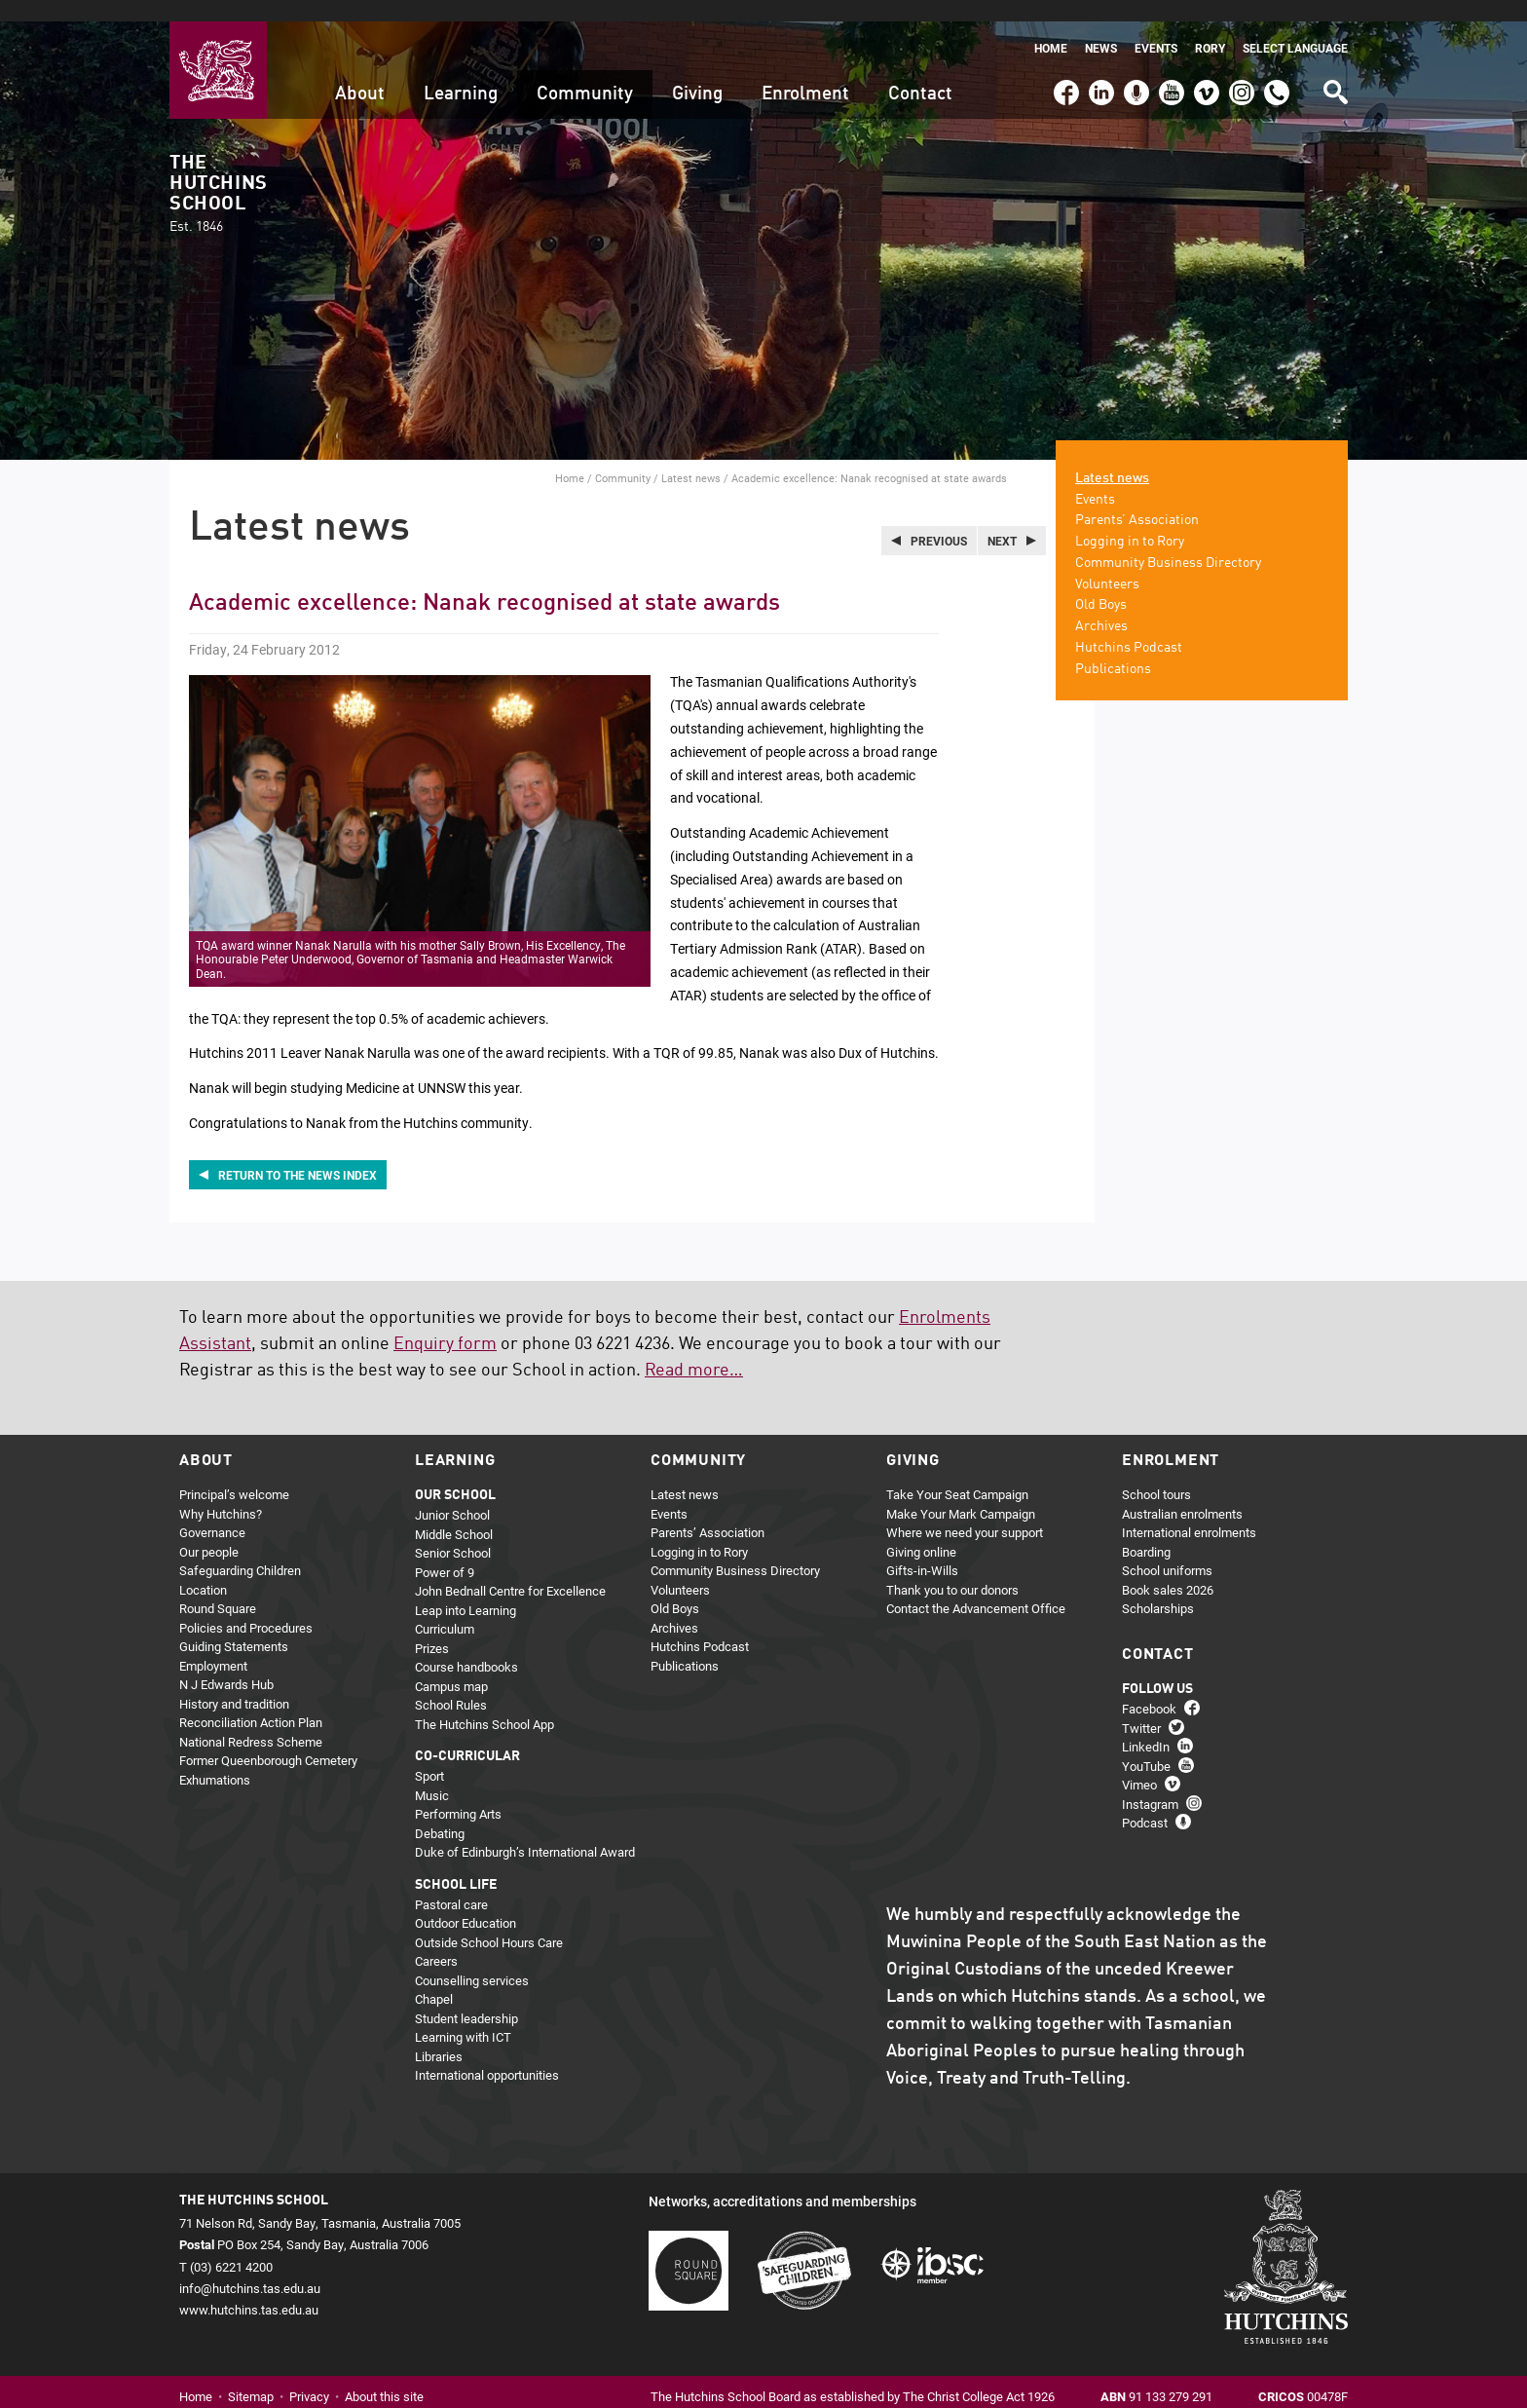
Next (1002, 519)
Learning (461, 72)
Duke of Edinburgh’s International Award (525, 1831)
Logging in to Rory (1129, 520)
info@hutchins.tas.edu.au (249, 2267)
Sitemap (251, 2375)
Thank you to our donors (952, 1568)
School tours (1156, 1474)
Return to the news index (297, 1153)
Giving (697, 72)
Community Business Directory (1168, 541)
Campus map (451, 1665)
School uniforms (1167, 1550)
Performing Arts (458, 1793)
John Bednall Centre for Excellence (510, 1570)
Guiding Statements (233, 1626)
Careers (436, 1940)
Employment (213, 1644)
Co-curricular (467, 1736)
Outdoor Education (465, 1902)
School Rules (451, 1684)
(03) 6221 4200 (1276, 62)
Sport (429, 1755)
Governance (212, 1512)
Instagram (1241, 62)
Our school (455, 1475)
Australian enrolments (1182, 1492)
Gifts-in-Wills (922, 1550)
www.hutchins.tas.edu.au (248, 2288)
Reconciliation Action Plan (250, 1702)
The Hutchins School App (484, 1703)
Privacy (309, 2375)
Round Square (217, 1588)
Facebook (1065, 62)
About (360, 72)
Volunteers (1107, 563)
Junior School (452, 1494)
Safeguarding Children (240, 1550)
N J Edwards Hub (226, 1664)
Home (1050, 26)
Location (203, 1568)
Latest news (691, 456)
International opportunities (487, 2054)
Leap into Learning (465, 1589)
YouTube (1170, 62)
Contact (920, 72)
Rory (1210, 26)
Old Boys (1101, 584)
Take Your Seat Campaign (957, 1474)
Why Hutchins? (220, 1492)
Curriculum (444, 1608)
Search (1334, 63)
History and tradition (234, 1682)
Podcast (1134, 62)
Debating (440, 1812)
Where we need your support (964, 1512)
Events (1156, 26)
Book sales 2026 (1167, 1568)
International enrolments (1189, 1512)
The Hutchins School (218, 172)
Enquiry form (445, 1324)
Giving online (921, 1530)
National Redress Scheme (250, 1720)
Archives (1101, 606)
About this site (384, 2375)
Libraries (439, 2035)
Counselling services (472, 1959)
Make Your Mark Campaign (960, 1492)
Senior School (453, 1532)
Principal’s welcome (234, 1474)
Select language (1295, 26)
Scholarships (1158, 1588)
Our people (209, 1530)
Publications (1113, 648)
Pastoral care (451, 1883)
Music (432, 1774)
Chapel (434, 1978)
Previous (939, 519)
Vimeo (1202, 62)
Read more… (694, 1350)
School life (456, 1863)
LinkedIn (1099, 62)
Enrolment (805, 72)
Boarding (1146, 1530)
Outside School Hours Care (489, 1921)
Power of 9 (444, 1551)
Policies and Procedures (246, 1606)
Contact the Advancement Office (975, 1588)
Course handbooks (466, 1646)
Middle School (454, 1513)
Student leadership (466, 1997)
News (1101, 26)
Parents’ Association (1137, 500)
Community (585, 72)
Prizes (432, 1627)
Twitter (1141, 1706)
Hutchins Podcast (1128, 626)
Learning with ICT (463, 2016)
